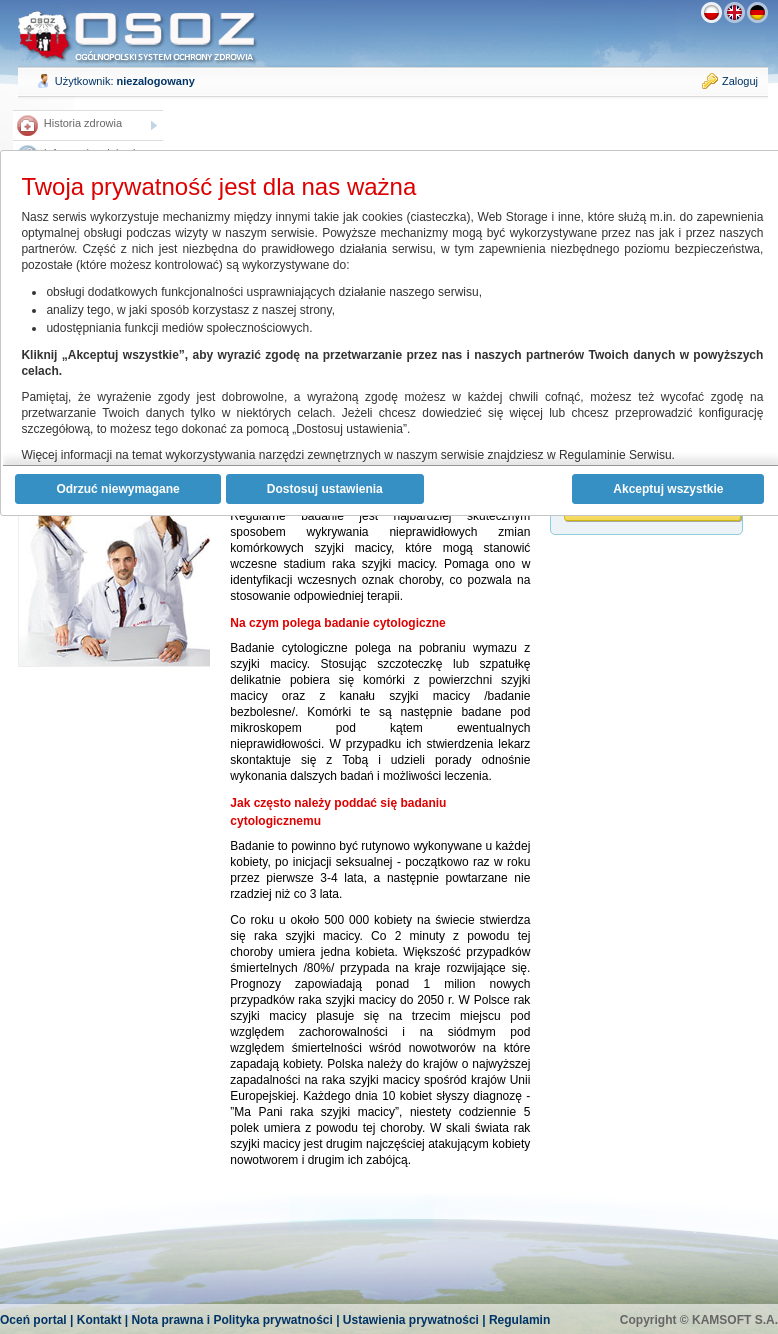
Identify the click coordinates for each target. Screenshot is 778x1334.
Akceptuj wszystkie (668, 489)
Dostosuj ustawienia (325, 489)
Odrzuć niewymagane (117, 489)
